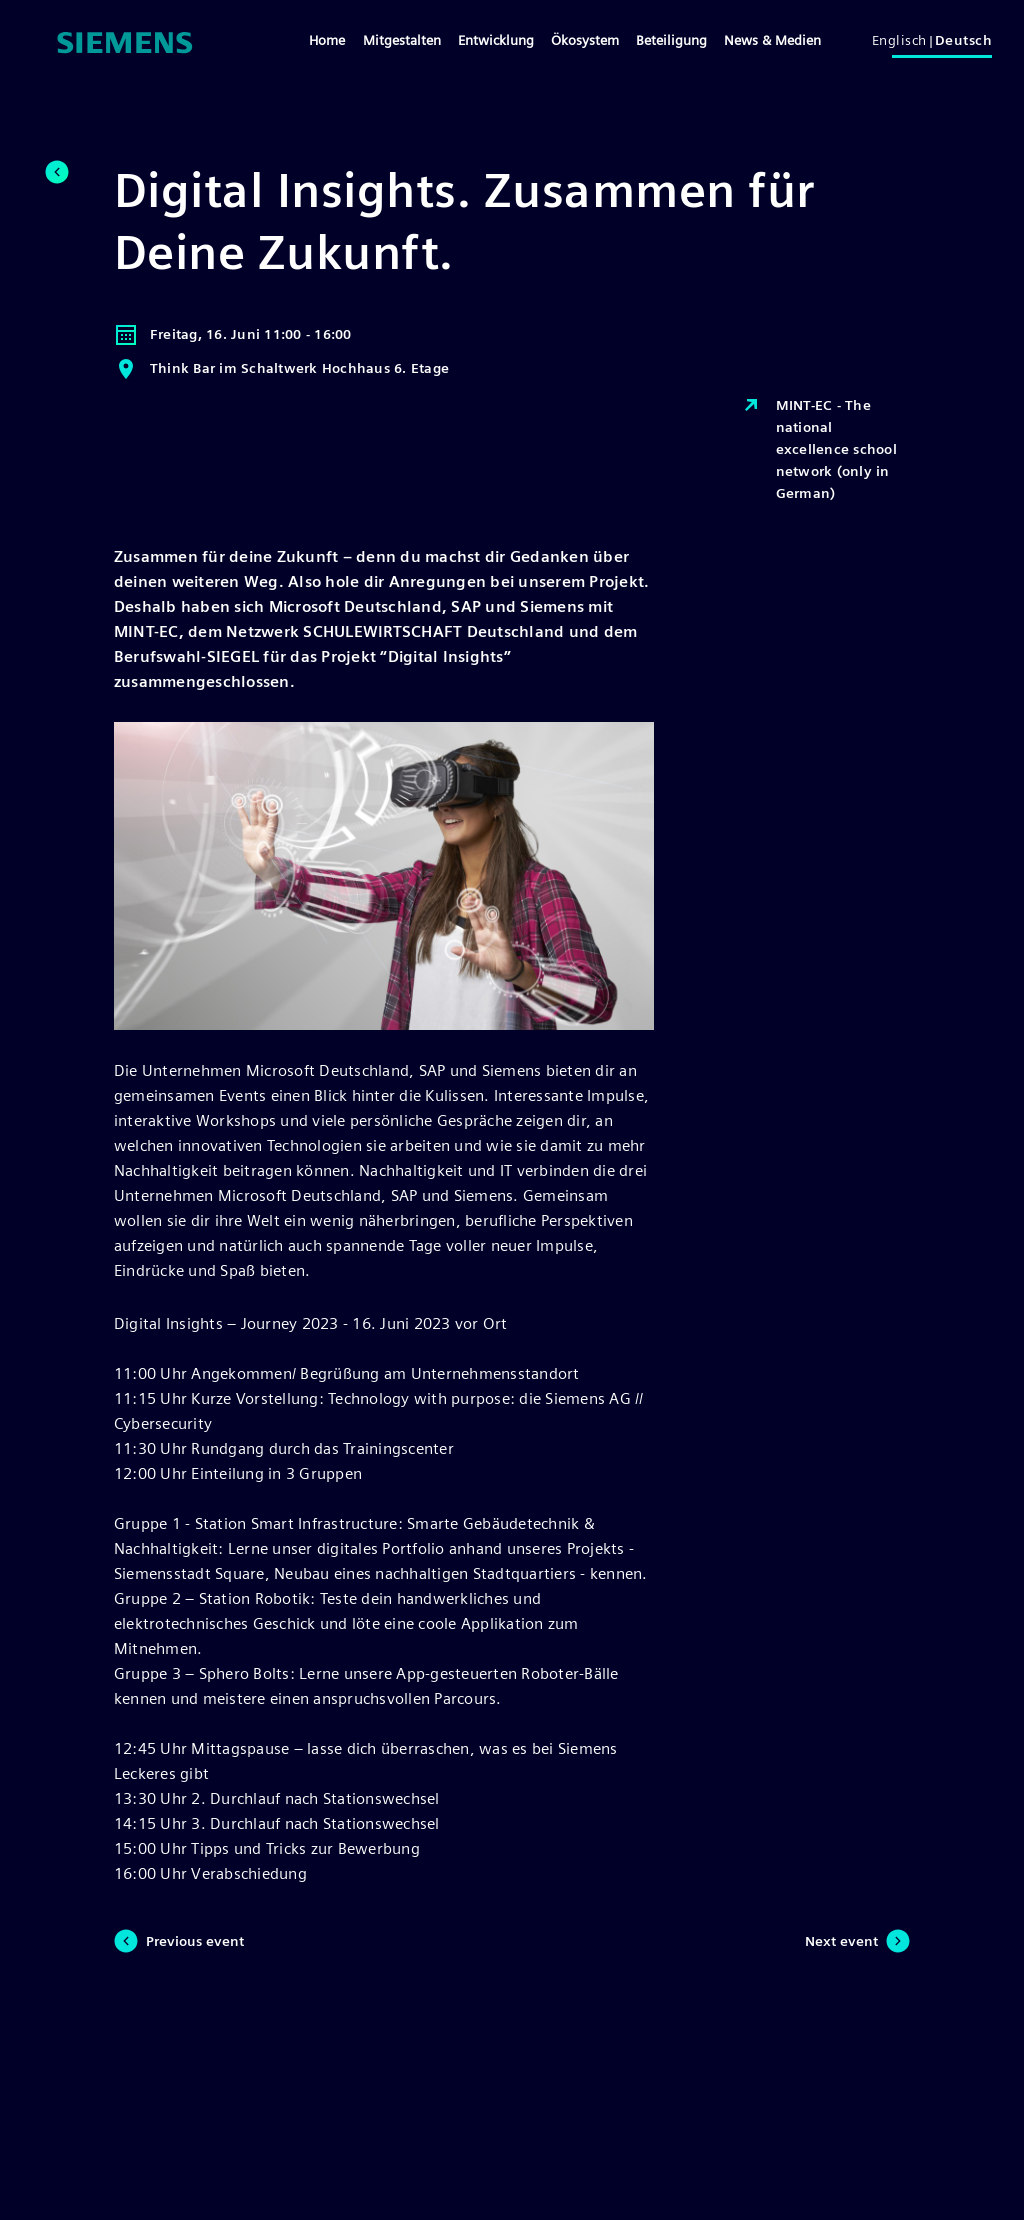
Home (327, 40)
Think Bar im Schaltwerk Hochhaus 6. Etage (281, 369)
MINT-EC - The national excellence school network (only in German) (818, 447)
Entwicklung (496, 40)
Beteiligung (671, 40)
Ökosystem (585, 40)
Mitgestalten (402, 40)
